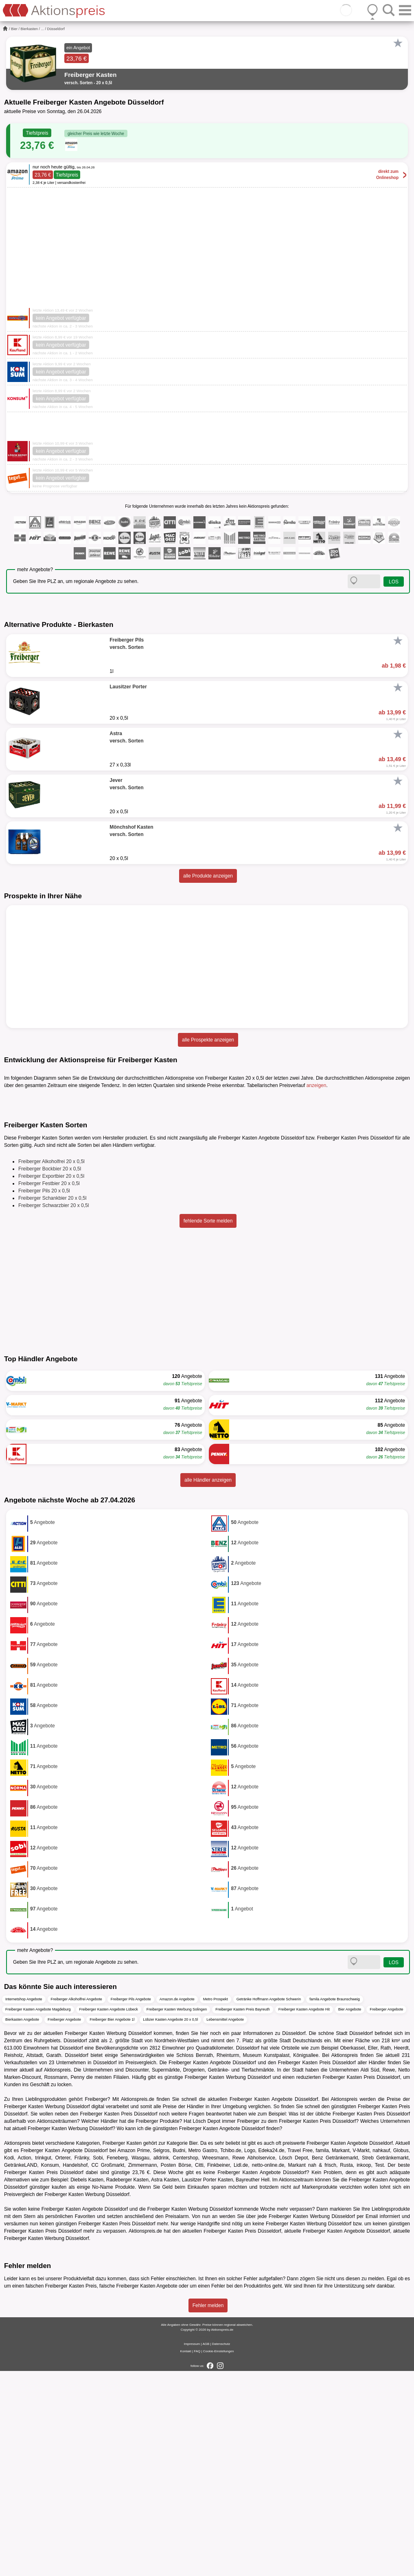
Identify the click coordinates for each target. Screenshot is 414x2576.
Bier (14, 29)
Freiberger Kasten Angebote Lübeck (108, 2214)
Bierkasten (29, 29)
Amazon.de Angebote (177, 2204)
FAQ (197, 2556)
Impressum (192, 2549)
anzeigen (316, 1085)
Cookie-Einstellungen (218, 2556)
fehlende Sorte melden (208, 1426)
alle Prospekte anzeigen (208, 1040)
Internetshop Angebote (23, 2204)
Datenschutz (221, 2549)
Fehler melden (208, 2510)
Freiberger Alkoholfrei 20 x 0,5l (51, 1366)
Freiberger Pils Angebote (131, 2204)
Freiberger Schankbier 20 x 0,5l (52, 1403)
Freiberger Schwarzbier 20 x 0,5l (53, 1410)
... (42, 29)
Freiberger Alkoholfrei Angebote (76, 2204)
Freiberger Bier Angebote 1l (112, 2224)
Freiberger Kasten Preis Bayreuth (242, 2214)
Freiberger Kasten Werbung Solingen (177, 2214)
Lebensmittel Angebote (225, 2224)
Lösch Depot (207, 2326)
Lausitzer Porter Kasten (207, 2384)
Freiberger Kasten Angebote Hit (304, 2214)
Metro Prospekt (215, 2204)
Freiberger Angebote (386, 2214)
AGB (205, 2549)
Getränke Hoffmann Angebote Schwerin (269, 2204)
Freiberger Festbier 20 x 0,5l (49, 1388)
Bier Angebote (349, 2214)
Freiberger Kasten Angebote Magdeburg (38, 2214)
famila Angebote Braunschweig (334, 2204)
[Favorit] (398, 43)
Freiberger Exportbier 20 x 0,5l (51, 1381)
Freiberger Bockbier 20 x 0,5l (49, 1374)
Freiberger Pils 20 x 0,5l (44, 1396)
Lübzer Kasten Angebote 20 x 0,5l (170, 2224)
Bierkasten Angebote (22, 2224)
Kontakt (185, 2556)
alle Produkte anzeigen (208, 876)
